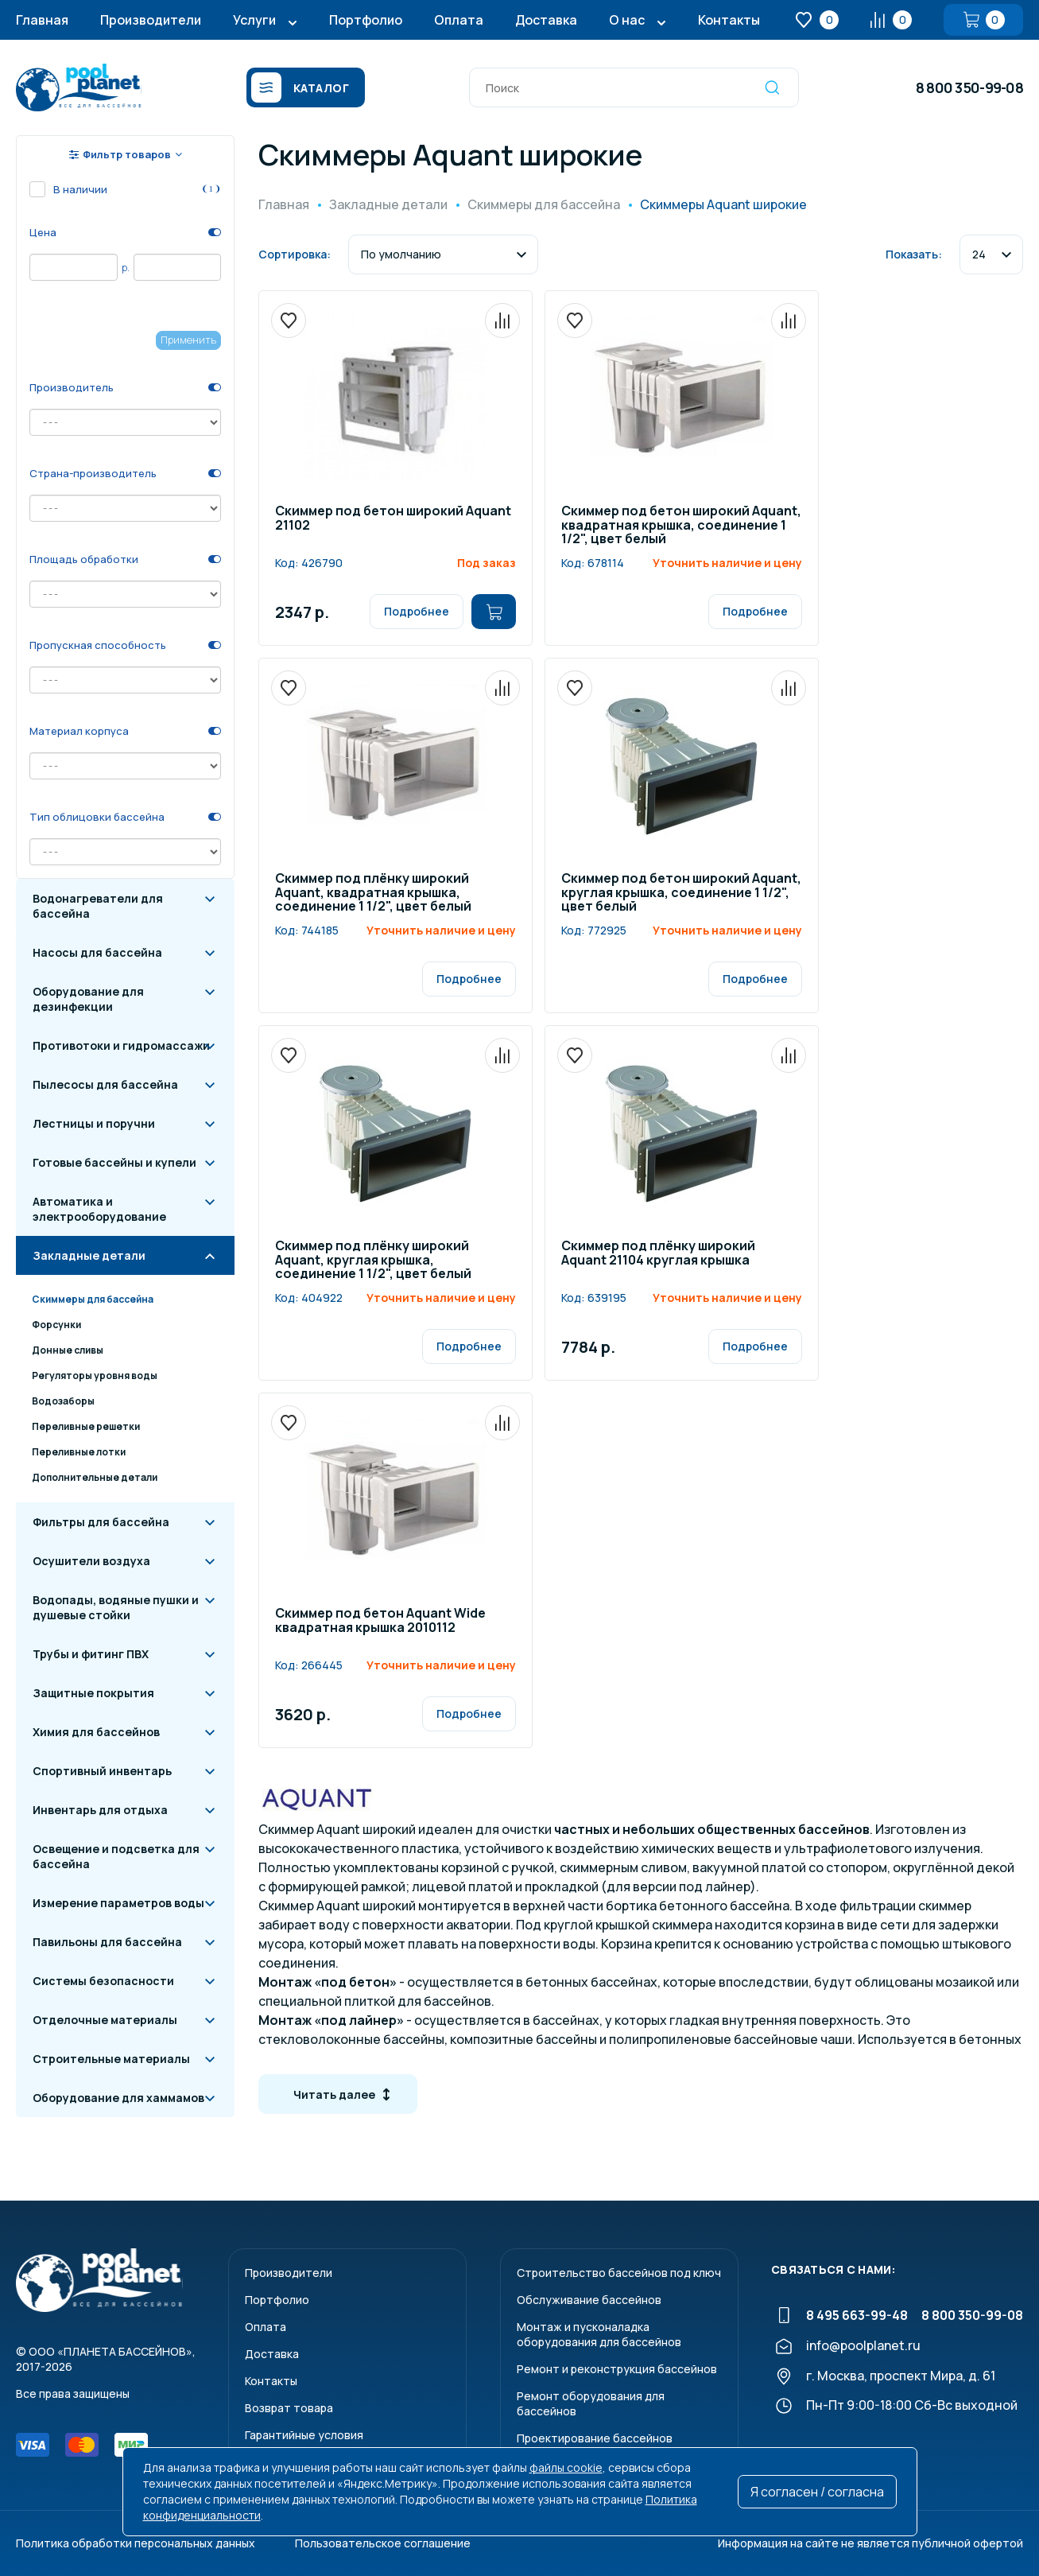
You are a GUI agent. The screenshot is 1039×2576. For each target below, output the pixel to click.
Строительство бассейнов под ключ (619, 2272)
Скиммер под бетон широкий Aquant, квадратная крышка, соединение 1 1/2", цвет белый (681, 525)
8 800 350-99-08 (969, 87)
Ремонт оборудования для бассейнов (591, 2403)
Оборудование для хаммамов (118, 2097)
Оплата (458, 20)
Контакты (729, 20)
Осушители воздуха (91, 1560)
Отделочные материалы (105, 2019)
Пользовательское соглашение (383, 2543)
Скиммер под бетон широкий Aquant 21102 (393, 519)
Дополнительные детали (94, 1477)
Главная (42, 20)
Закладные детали (89, 1255)
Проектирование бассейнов (595, 2438)
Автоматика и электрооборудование (99, 1209)
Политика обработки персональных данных (135, 2543)
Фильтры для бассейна (101, 1521)
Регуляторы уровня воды (94, 1375)
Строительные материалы (111, 2058)
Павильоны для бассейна (107, 1941)
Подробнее (416, 611)
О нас (627, 20)
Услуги (254, 20)
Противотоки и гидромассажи (121, 1045)
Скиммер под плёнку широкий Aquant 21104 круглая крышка (658, 1254)
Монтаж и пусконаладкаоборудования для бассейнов (599, 2334)
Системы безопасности (103, 1980)
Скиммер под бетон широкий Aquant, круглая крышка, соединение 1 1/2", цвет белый (681, 893)
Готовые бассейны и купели (114, 1162)
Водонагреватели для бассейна (98, 906)
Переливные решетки (86, 1426)
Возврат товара (289, 2407)
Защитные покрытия (93, 1692)
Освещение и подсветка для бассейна (116, 1856)
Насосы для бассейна (97, 952)
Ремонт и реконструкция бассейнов (617, 2368)
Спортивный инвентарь (102, 1770)
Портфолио (365, 20)
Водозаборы (63, 1401)
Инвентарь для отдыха (100, 1809)
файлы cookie (566, 2467)
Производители (150, 20)
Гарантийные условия (304, 2434)
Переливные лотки (79, 1452)
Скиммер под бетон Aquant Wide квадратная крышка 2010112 (380, 1621)
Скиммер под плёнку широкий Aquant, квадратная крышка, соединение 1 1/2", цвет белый (373, 893)
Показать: (914, 254)
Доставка (546, 20)
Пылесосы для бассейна (105, 1084)
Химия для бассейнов (96, 1731)
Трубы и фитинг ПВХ (91, 1653)
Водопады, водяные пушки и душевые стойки (116, 1607)
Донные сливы (67, 1350)
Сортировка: (294, 254)
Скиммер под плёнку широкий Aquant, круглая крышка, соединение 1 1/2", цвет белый (373, 1260)
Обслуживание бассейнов (589, 2299)
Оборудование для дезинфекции (88, 999)
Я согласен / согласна (817, 2491)
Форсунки (56, 1324)
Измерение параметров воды (118, 1902)
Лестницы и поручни (94, 1123)
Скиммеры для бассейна (92, 1299)
